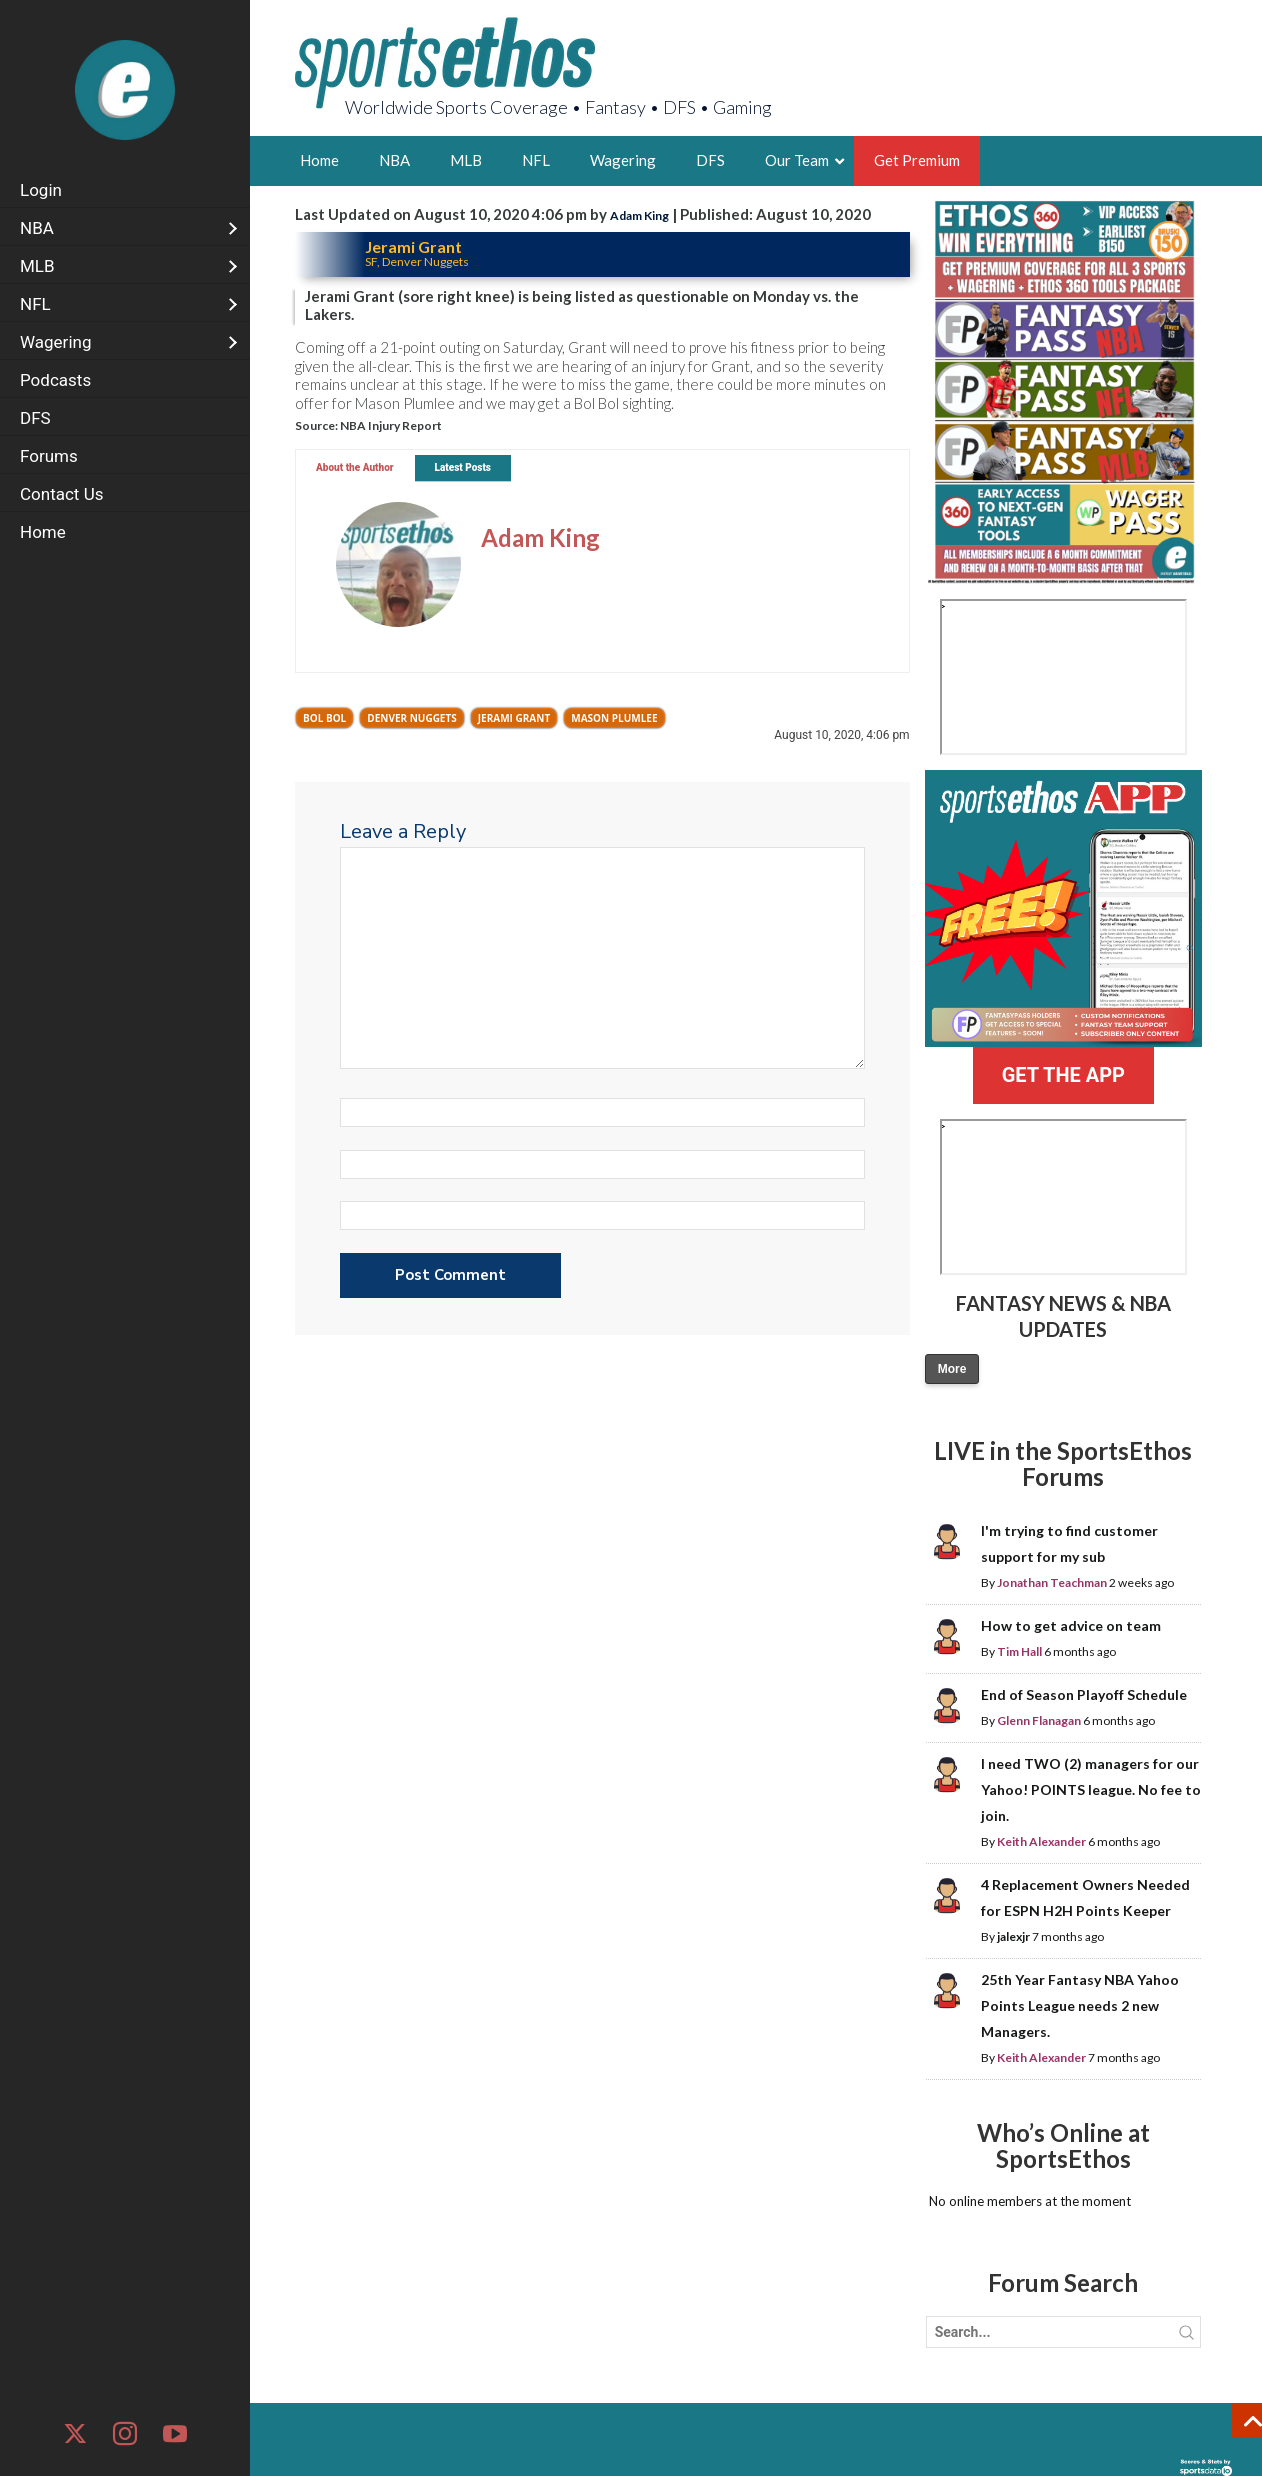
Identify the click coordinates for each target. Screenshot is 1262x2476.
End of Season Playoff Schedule (1084, 1694)
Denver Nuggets (412, 718)
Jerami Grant (514, 718)
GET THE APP (1063, 1075)
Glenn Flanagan (1039, 1720)
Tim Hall (1019, 1651)
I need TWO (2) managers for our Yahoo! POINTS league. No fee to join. (1091, 1789)
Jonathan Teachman (1052, 1582)
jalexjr (1013, 1936)
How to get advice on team (1071, 1625)
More (952, 1369)
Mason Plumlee (614, 718)
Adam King (639, 215)
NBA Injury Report (391, 425)
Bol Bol (324, 718)
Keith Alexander (1041, 1841)
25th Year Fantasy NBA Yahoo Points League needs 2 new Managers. (1080, 2005)
